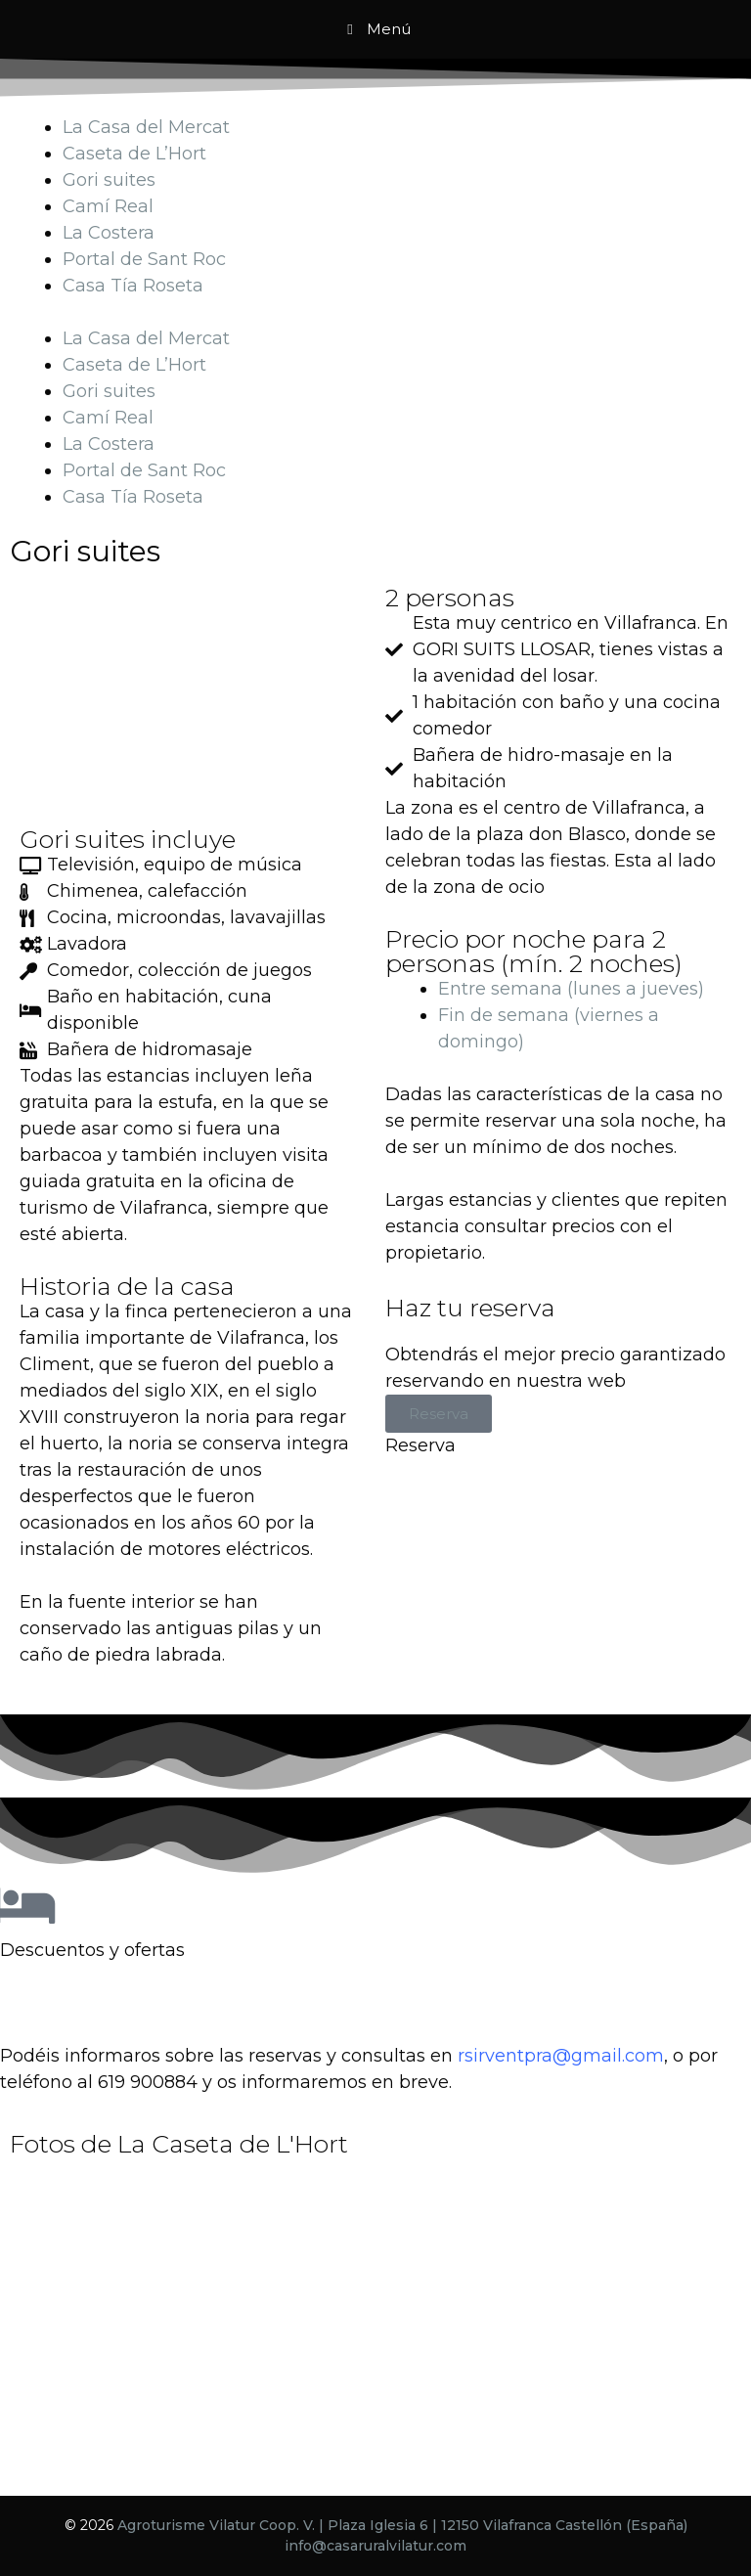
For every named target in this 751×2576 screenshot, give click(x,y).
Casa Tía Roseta (133, 285)
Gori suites (109, 180)
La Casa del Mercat (146, 127)
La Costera (109, 233)
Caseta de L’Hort (134, 153)
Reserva (438, 1413)
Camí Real (108, 206)
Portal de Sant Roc (144, 259)
